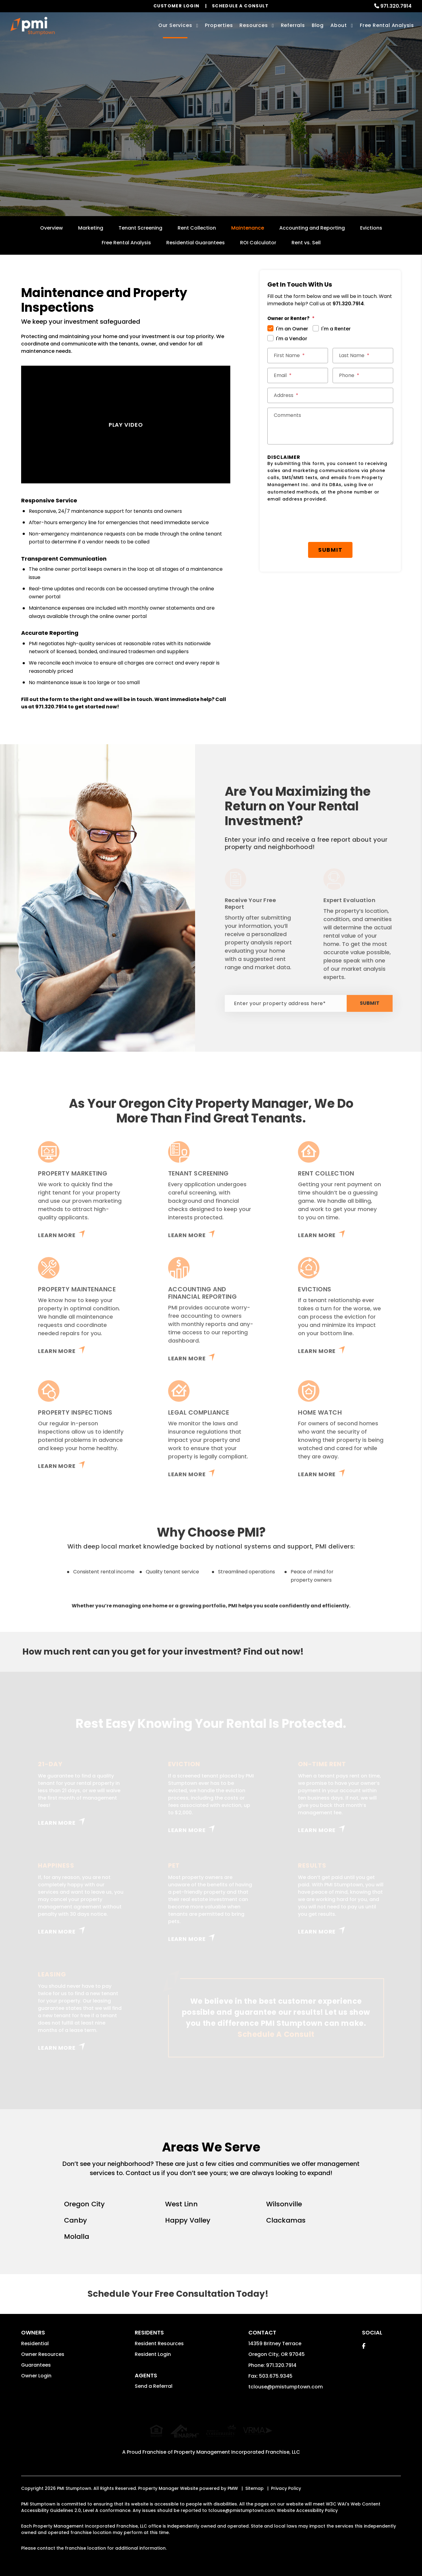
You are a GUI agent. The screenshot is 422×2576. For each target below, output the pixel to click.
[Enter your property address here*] (186, 148)
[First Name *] (297, 355)
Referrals (293, 25)
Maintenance (247, 227)
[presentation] (313, 522)
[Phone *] (363, 375)
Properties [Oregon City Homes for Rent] (219, 25)
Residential (35, 2343)
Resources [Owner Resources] (253, 25)
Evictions (371, 227)
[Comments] (330, 426)
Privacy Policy (286, 2482)
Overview (51, 227)
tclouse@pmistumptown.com (285, 2386)
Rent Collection (197, 227)
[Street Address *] (330, 395)
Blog (318, 25)
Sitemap (254, 2482)
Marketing (90, 227)
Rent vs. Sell (306, 242)
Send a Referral (153, 2386)
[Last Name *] (363, 355)
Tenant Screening (140, 227)
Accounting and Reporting (312, 227)
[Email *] (297, 375)
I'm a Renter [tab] (336, 328)
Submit (264, 148)
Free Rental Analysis (387, 25)
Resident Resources (159, 2343)
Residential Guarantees (195, 242)
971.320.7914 (396, 6)
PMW (233, 2482)
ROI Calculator (258, 242)
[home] (32, 26)
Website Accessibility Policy (307, 2504)
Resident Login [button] (153, 2354)
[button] (363, 2346)
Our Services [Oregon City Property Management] (175, 25)
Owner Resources (42, 2354)
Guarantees (36, 2364)
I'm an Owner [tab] (292, 328)
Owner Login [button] (36, 2375)
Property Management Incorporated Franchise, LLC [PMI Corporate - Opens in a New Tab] (237, 2445)
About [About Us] (338, 25)
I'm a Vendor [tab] (291, 338)
